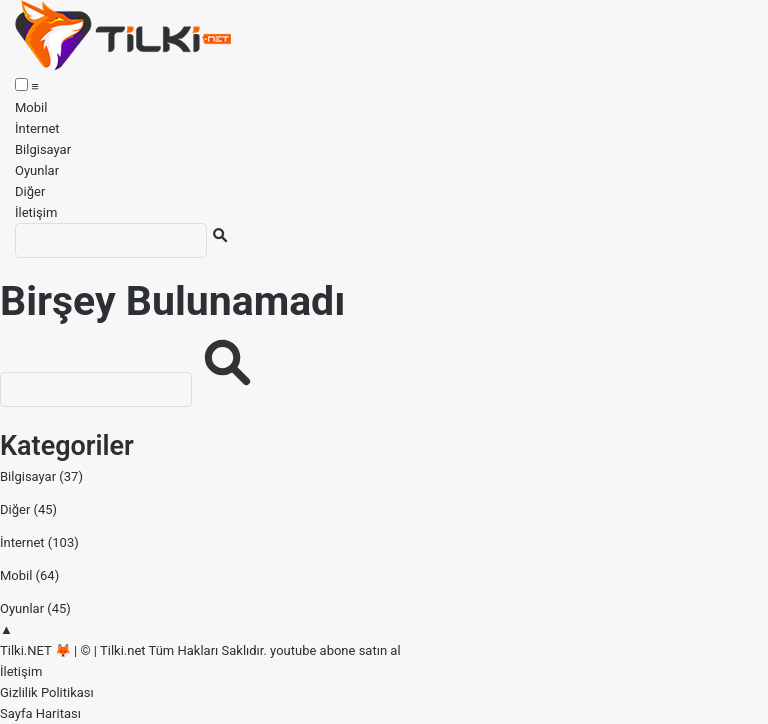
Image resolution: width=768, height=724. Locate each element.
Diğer (30, 191)
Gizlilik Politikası (47, 692)
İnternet (37, 128)
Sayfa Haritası (40, 713)
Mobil (31, 107)
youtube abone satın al (335, 650)
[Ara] (111, 240)
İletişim (36, 212)
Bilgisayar (43, 149)
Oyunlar (37, 170)
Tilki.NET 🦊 (35, 650)
